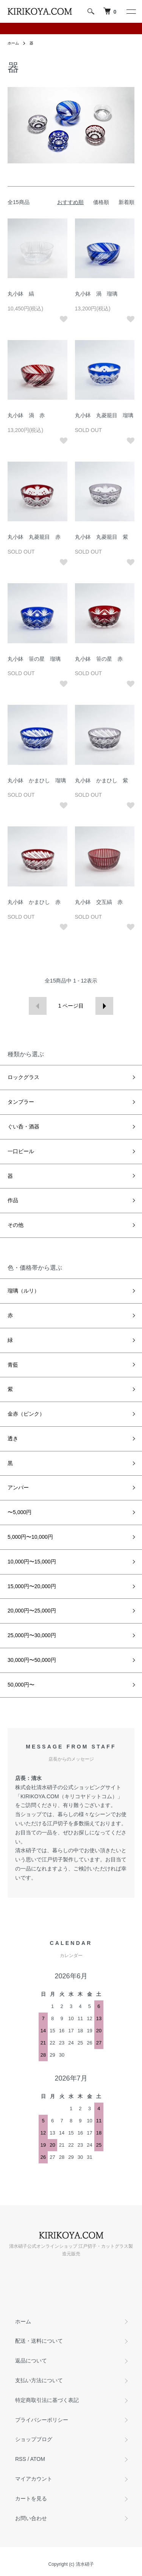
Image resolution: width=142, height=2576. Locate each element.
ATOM (37, 2459)
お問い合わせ (31, 2518)
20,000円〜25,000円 (32, 1611)
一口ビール (21, 1151)
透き (13, 1438)
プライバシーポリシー (41, 2420)
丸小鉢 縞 (21, 294)
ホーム (13, 43)
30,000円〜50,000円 (32, 1660)
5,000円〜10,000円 (30, 1537)
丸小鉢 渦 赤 (26, 415)
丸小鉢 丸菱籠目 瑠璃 (104, 415)
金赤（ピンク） (26, 1414)
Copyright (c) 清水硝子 (71, 2564)
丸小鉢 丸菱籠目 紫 (101, 537)
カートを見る (31, 2498)
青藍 (13, 1365)
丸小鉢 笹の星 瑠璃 (34, 659)
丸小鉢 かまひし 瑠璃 (37, 780)
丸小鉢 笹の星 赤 (99, 659)
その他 (15, 1225)
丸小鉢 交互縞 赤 (99, 902)
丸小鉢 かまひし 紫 (101, 780)
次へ (104, 1006)
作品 (13, 1200)
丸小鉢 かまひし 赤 (34, 902)
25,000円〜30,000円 (32, 1635)
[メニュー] (130, 11)
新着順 (126, 202)
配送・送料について (39, 2341)
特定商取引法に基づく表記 (47, 2400)
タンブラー (21, 1102)
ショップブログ (33, 2439)
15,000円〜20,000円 (32, 1586)
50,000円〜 (21, 1685)
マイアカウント (33, 2479)
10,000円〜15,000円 (32, 1562)
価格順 (101, 202)
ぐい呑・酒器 (23, 1126)
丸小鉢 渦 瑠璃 (96, 294)
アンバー (18, 1487)
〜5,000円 (19, 1512)
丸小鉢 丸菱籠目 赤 (34, 537)
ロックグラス (23, 1077)
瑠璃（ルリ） (23, 1291)
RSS (20, 2459)
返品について (31, 2361)
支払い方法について (39, 2380)
